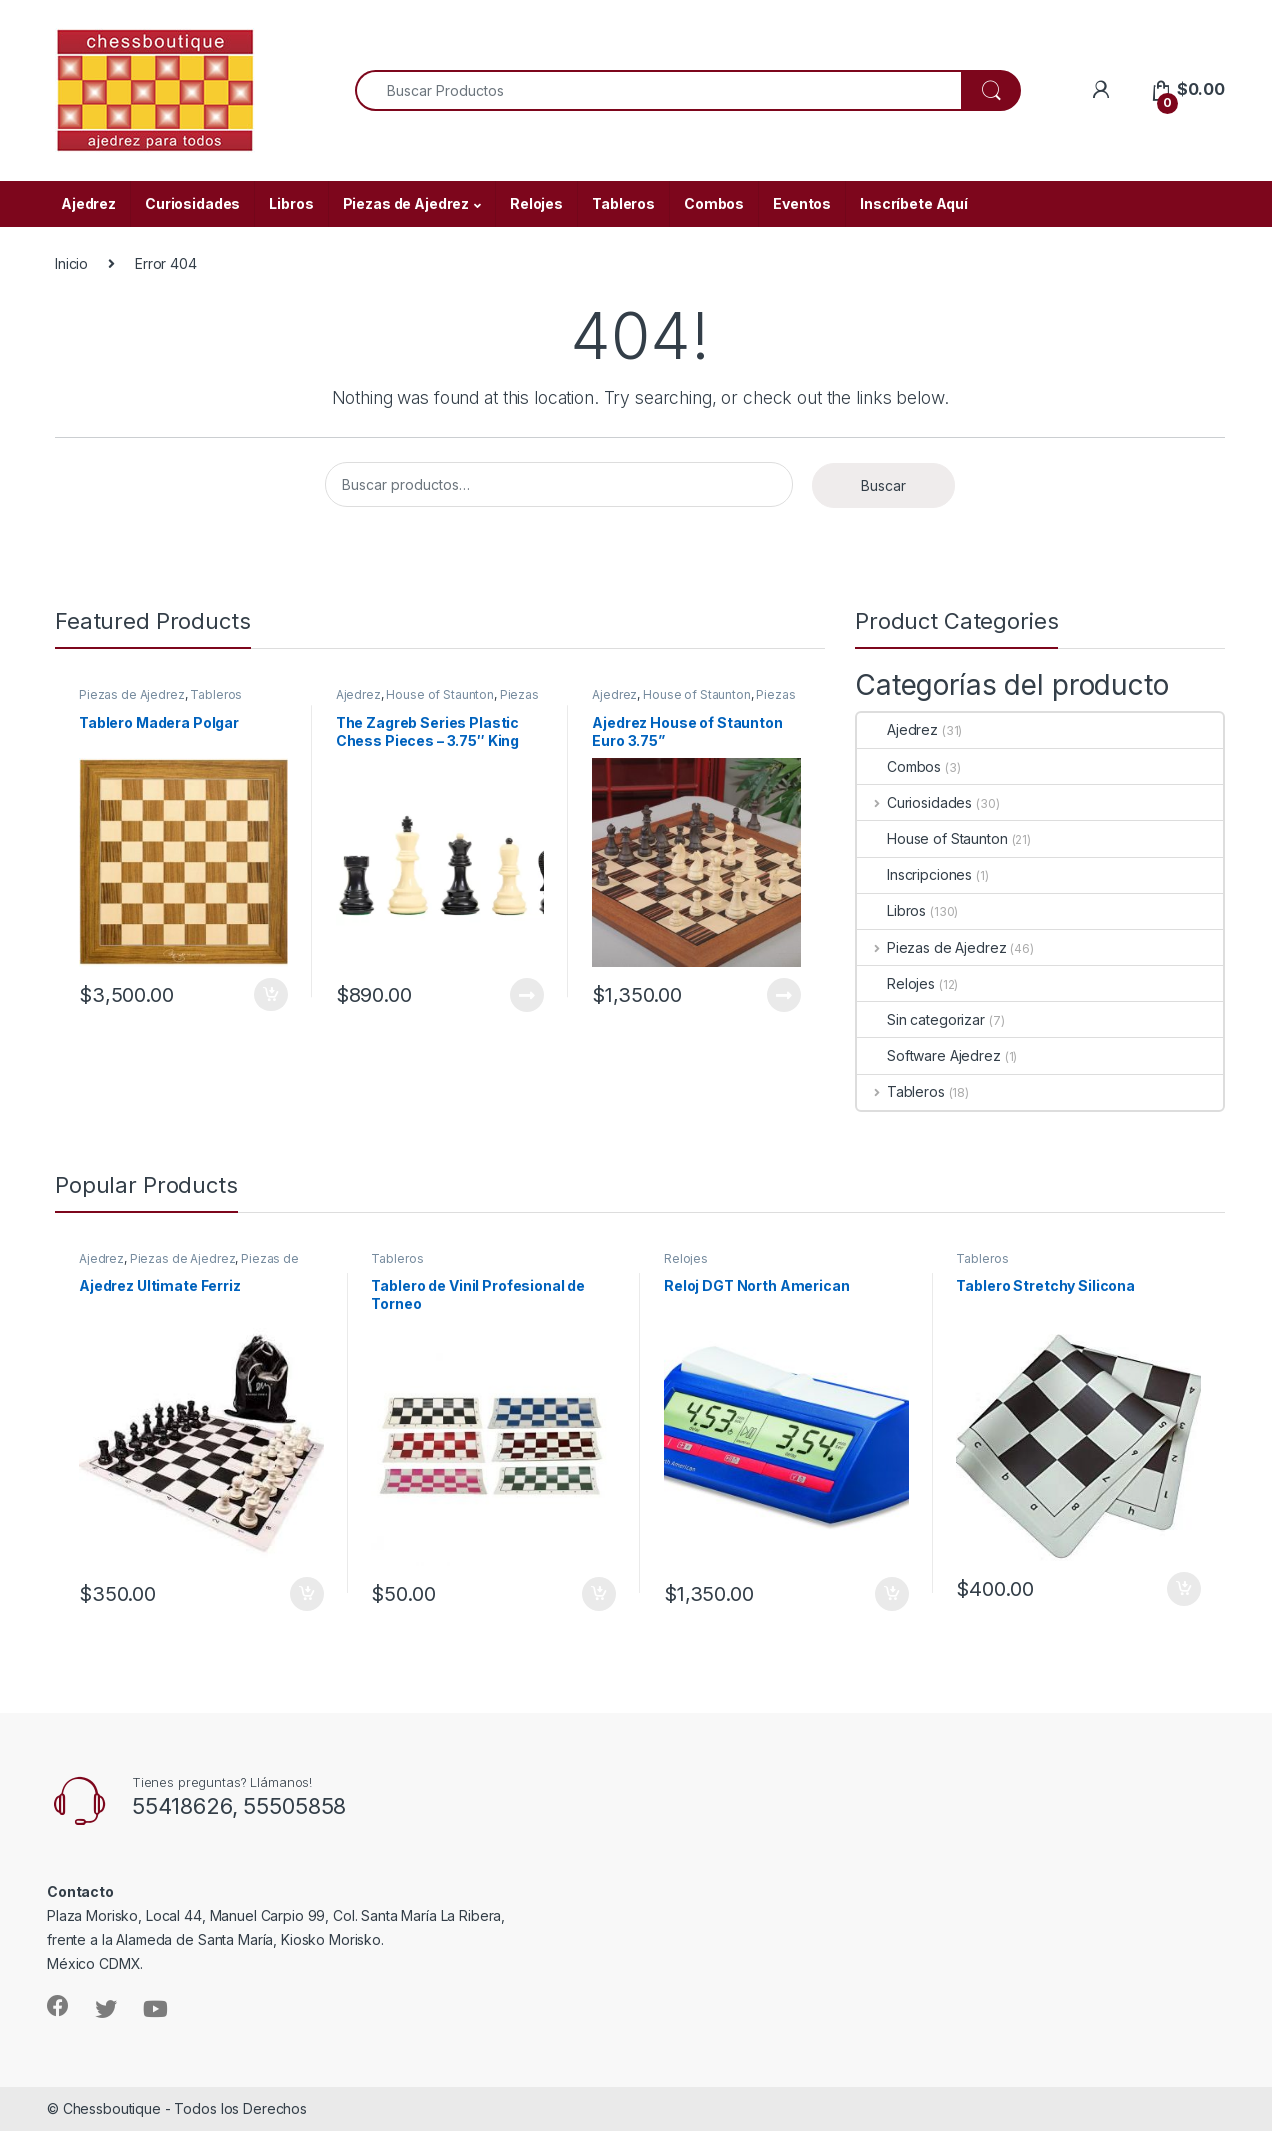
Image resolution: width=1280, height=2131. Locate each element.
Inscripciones (914, 874)
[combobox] (658, 90)
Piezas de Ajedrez (406, 203)
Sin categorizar (921, 1019)
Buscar (883, 485)
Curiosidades (192, 203)
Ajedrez (88, 203)
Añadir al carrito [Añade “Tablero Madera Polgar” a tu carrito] (271, 995)
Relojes (536, 203)
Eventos (802, 203)
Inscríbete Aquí (914, 203)
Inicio (71, 263)
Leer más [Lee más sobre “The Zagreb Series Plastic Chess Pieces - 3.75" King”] (527, 995)
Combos (714, 203)
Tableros (623, 203)
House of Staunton (440, 694)
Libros (291, 203)
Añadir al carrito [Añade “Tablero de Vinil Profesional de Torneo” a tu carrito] (599, 1594)
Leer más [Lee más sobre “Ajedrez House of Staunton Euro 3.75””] (784, 995)
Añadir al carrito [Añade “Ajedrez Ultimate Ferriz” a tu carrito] (307, 1594)
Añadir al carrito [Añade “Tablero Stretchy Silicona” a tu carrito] (1184, 1589)
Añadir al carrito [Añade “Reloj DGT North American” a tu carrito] (892, 1594)
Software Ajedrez (929, 1055)
